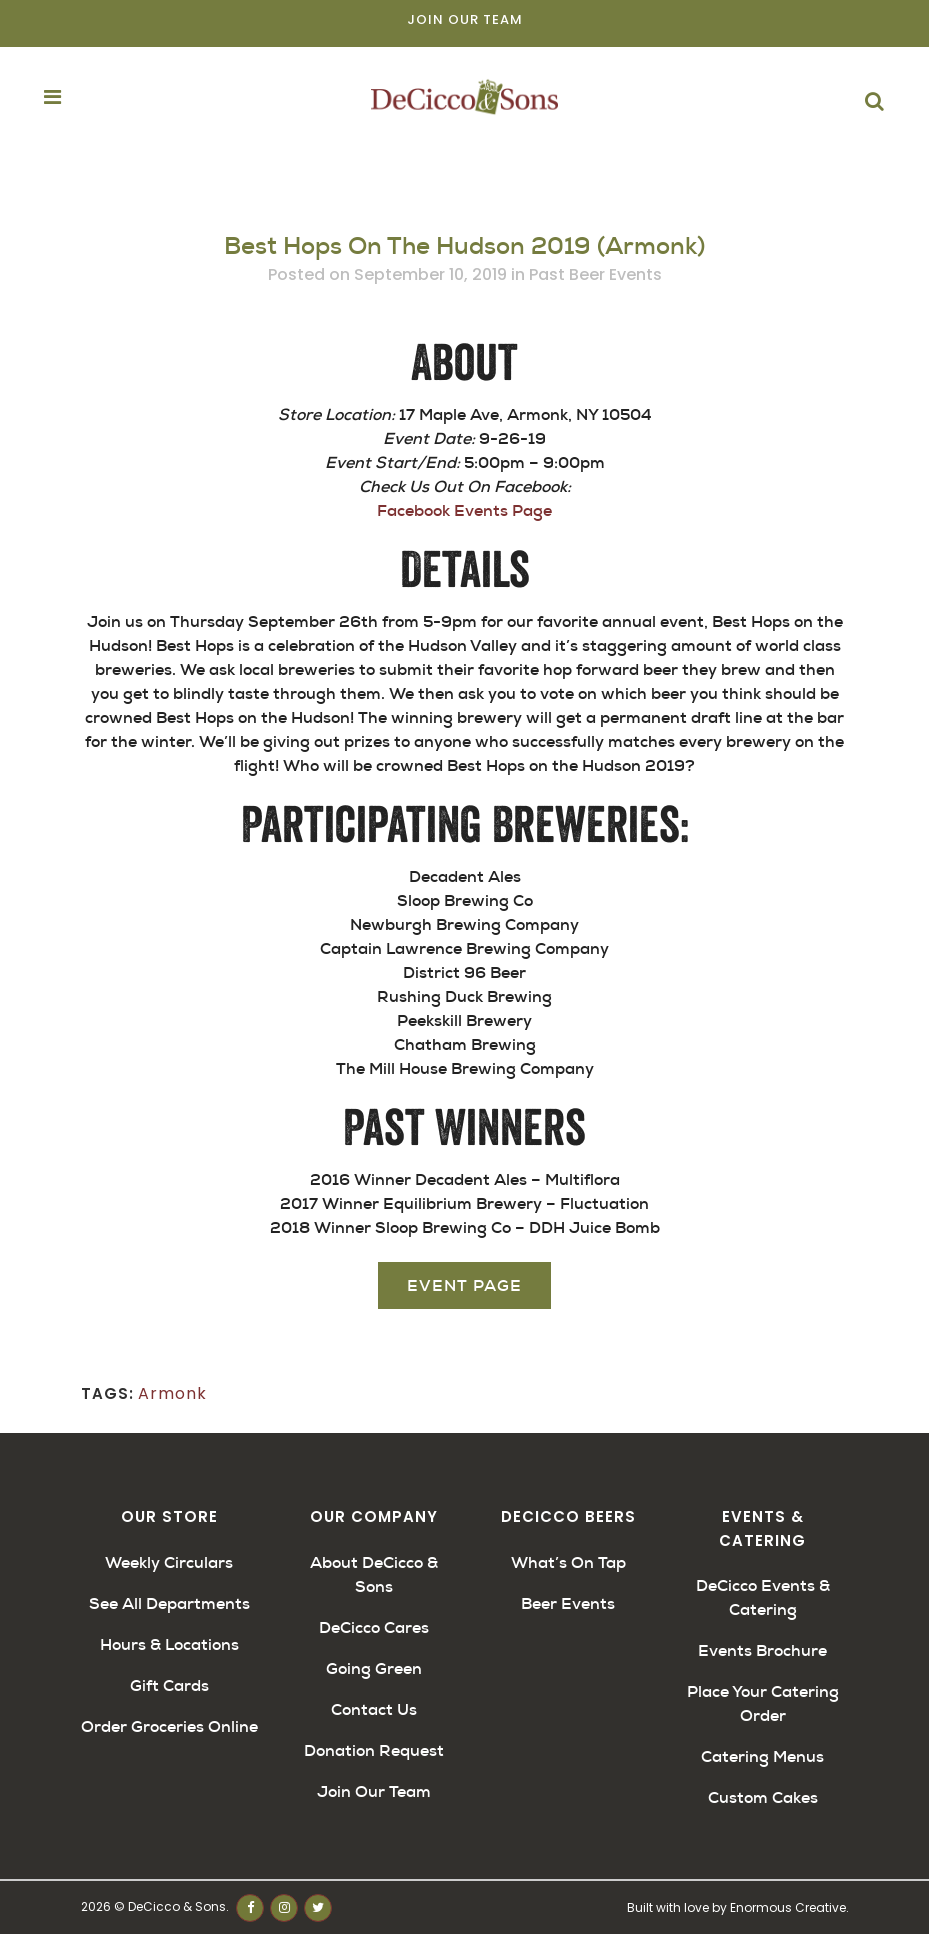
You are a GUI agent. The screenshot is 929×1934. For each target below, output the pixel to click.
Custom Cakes (763, 1797)
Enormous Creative (788, 1907)
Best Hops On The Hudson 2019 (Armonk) (464, 246)
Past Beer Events (595, 274)
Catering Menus (762, 1756)
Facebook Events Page (464, 510)
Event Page (464, 1285)
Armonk (172, 1393)
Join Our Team (465, 19)
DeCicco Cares (374, 1627)
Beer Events (568, 1603)
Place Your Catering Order (763, 1703)
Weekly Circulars (169, 1562)
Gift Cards (169, 1685)
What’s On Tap (568, 1562)
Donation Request (374, 1750)
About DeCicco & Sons (374, 1574)
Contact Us (374, 1709)
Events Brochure (762, 1650)
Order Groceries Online (169, 1726)
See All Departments (169, 1603)
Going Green (374, 1668)
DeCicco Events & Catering (763, 1597)
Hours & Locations (169, 1644)
